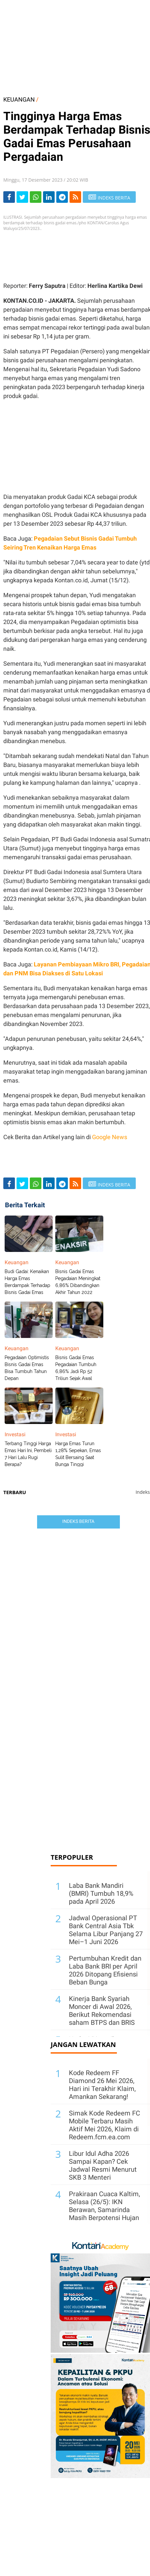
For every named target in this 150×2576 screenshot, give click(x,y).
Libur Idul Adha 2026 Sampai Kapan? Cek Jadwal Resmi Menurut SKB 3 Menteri (103, 2165)
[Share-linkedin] (49, 197)
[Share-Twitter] (22, 197)
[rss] (75, 197)
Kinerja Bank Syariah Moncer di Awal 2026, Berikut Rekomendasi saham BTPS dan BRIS (102, 2010)
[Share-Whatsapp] (35, 197)
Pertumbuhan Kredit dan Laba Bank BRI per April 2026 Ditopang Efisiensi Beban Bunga (105, 1970)
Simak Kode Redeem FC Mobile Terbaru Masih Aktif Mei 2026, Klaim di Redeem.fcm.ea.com (104, 2125)
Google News (109, 1136)
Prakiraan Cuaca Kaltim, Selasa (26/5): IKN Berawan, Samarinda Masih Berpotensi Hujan (104, 2206)
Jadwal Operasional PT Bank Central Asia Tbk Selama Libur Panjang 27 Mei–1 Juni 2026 (106, 1930)
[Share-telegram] (62, 197)
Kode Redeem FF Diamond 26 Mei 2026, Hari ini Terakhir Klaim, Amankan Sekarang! (102, 2085)
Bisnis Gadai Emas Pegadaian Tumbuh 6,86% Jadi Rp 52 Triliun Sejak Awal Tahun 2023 (75, 1371)
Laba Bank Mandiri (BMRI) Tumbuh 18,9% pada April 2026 (101, 1893)
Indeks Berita (78, 1521)
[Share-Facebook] (9, 197)
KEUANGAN (19, 99)
